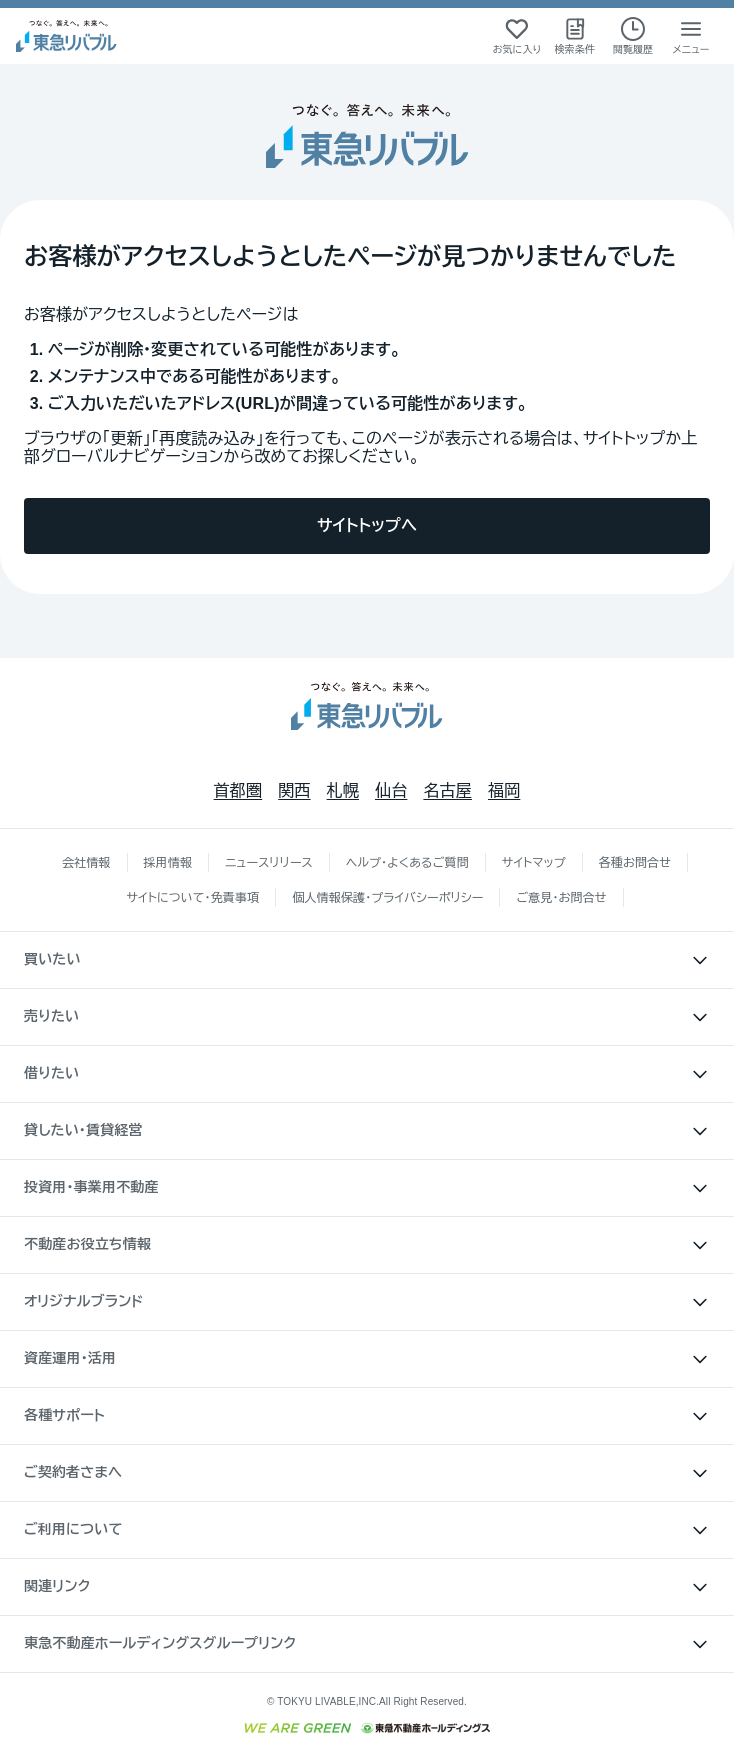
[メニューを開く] (691, 36)
